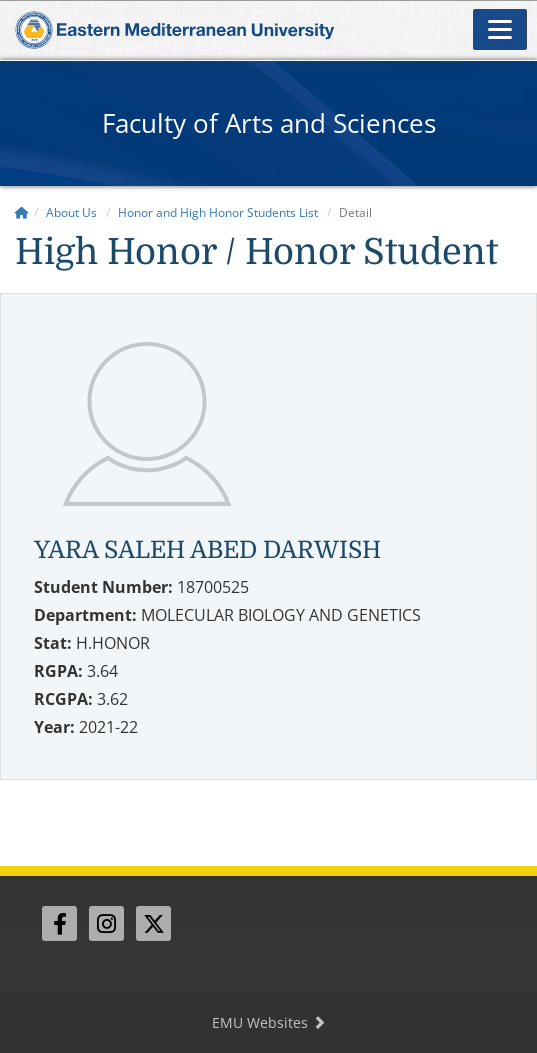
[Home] (22, 212)
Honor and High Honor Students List (218, 212)
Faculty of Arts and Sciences (269, 123)
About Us (71, 212)
